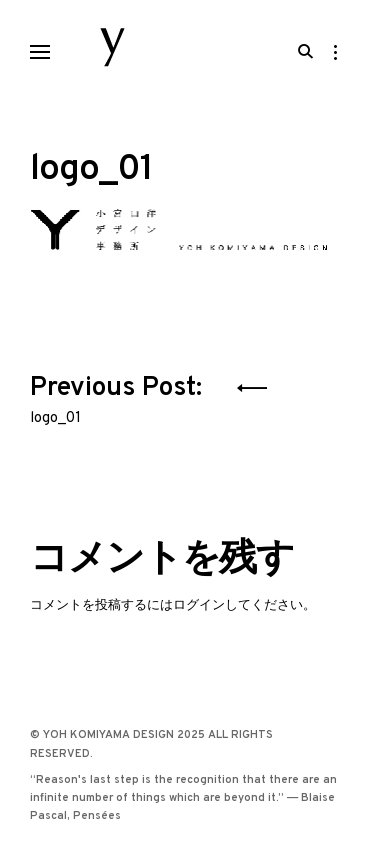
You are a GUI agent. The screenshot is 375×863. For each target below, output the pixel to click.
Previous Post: (119, 396)
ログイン (199, 605)
